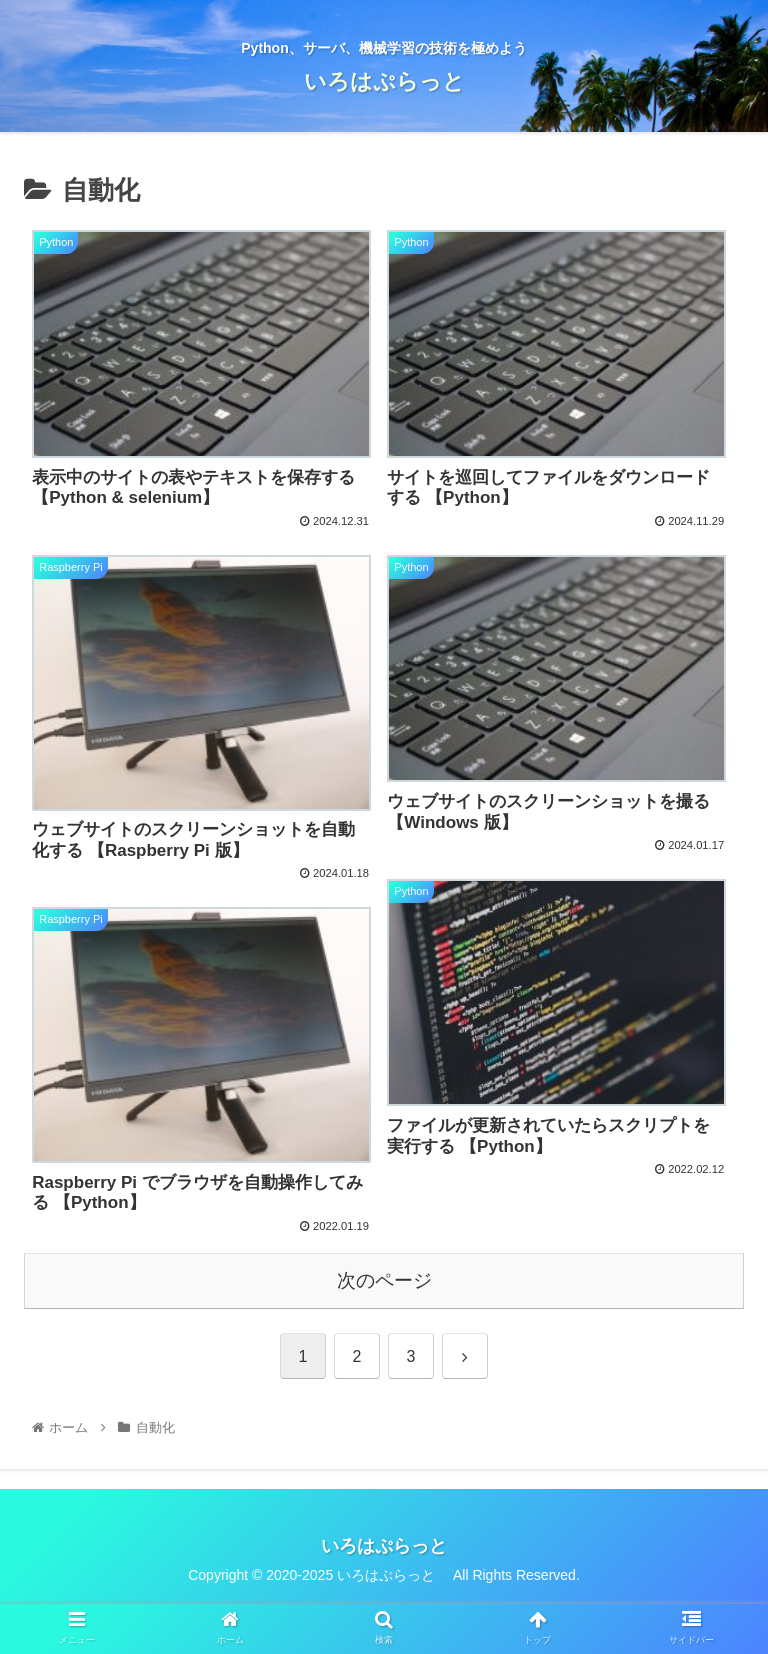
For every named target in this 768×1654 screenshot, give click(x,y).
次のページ (384, 1280)
